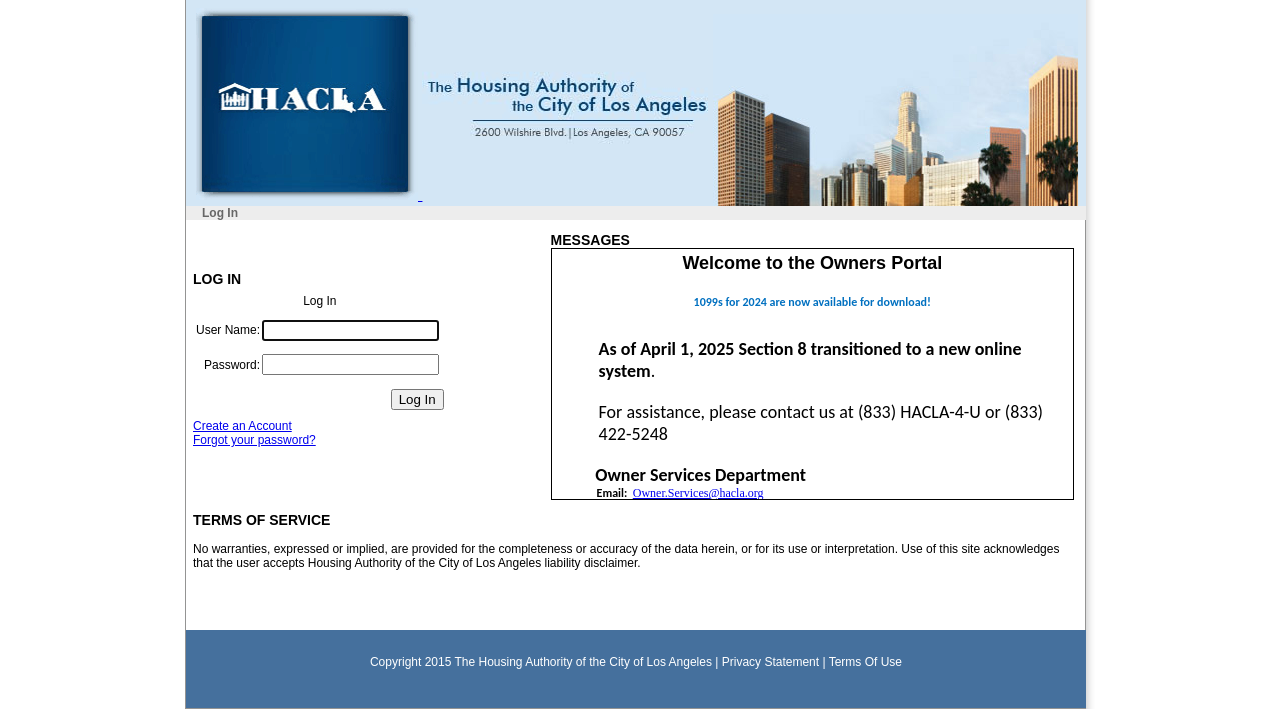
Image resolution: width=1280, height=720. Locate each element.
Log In (220, 213)
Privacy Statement (770, 662)
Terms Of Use (865, 662)
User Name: (228, 330)
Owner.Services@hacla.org (698, 493)
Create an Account (242, 426)
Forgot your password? (254, 440)
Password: (232, 365)
